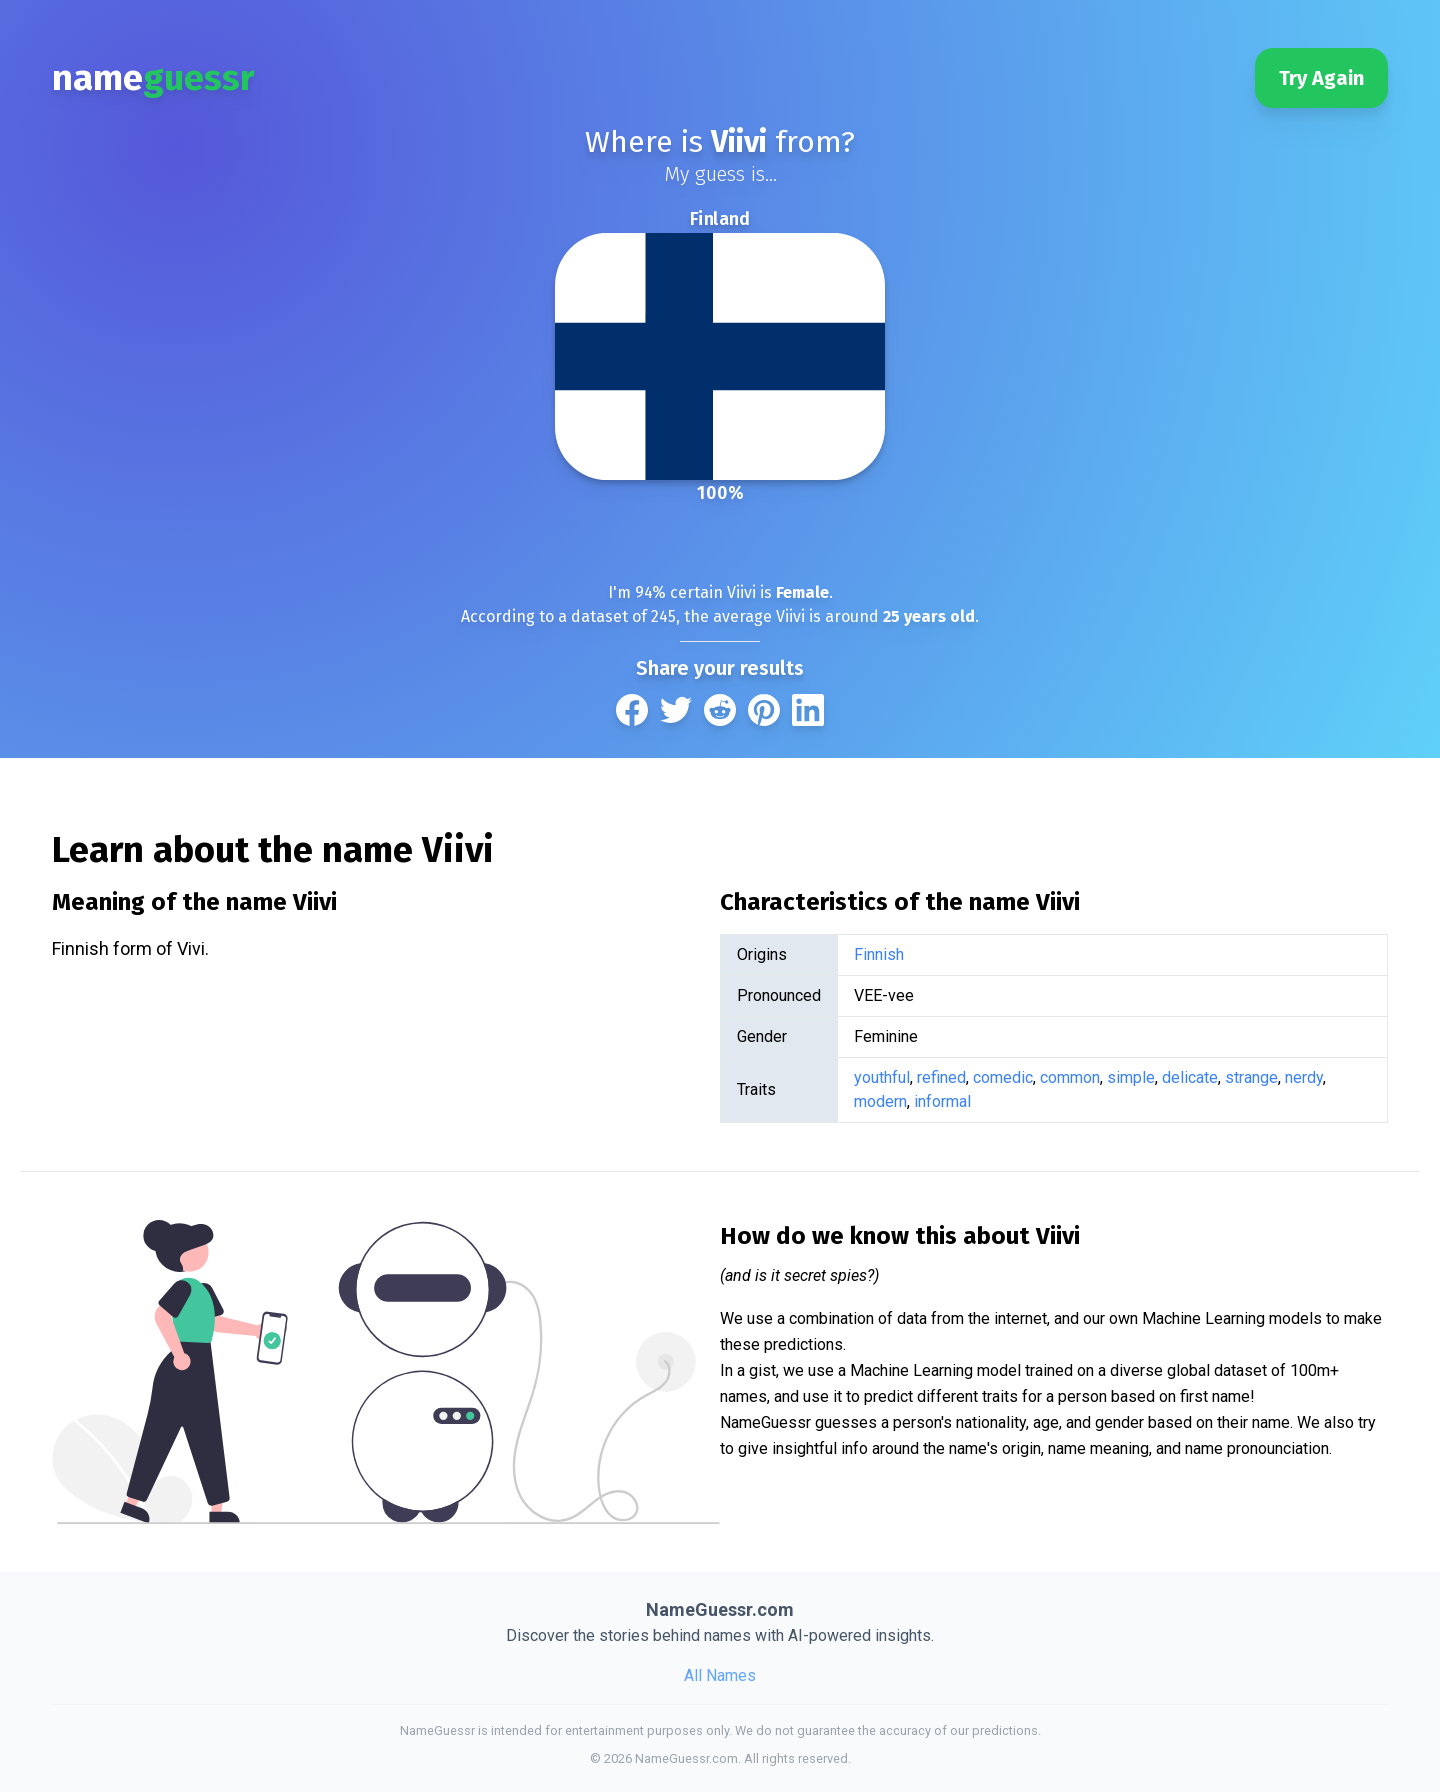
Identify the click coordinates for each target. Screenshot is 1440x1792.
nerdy (1304, 1077)
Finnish (879, 954)
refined (941, 1077)
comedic (1003, 1077)
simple (1131, 1077)
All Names (720, 1675)
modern (880, 1101)
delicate (1190, 1077)
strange (1251, 1077)
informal (942, 1101)
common (1070, 1077)
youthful (882, 1077)
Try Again (1321, 78)
